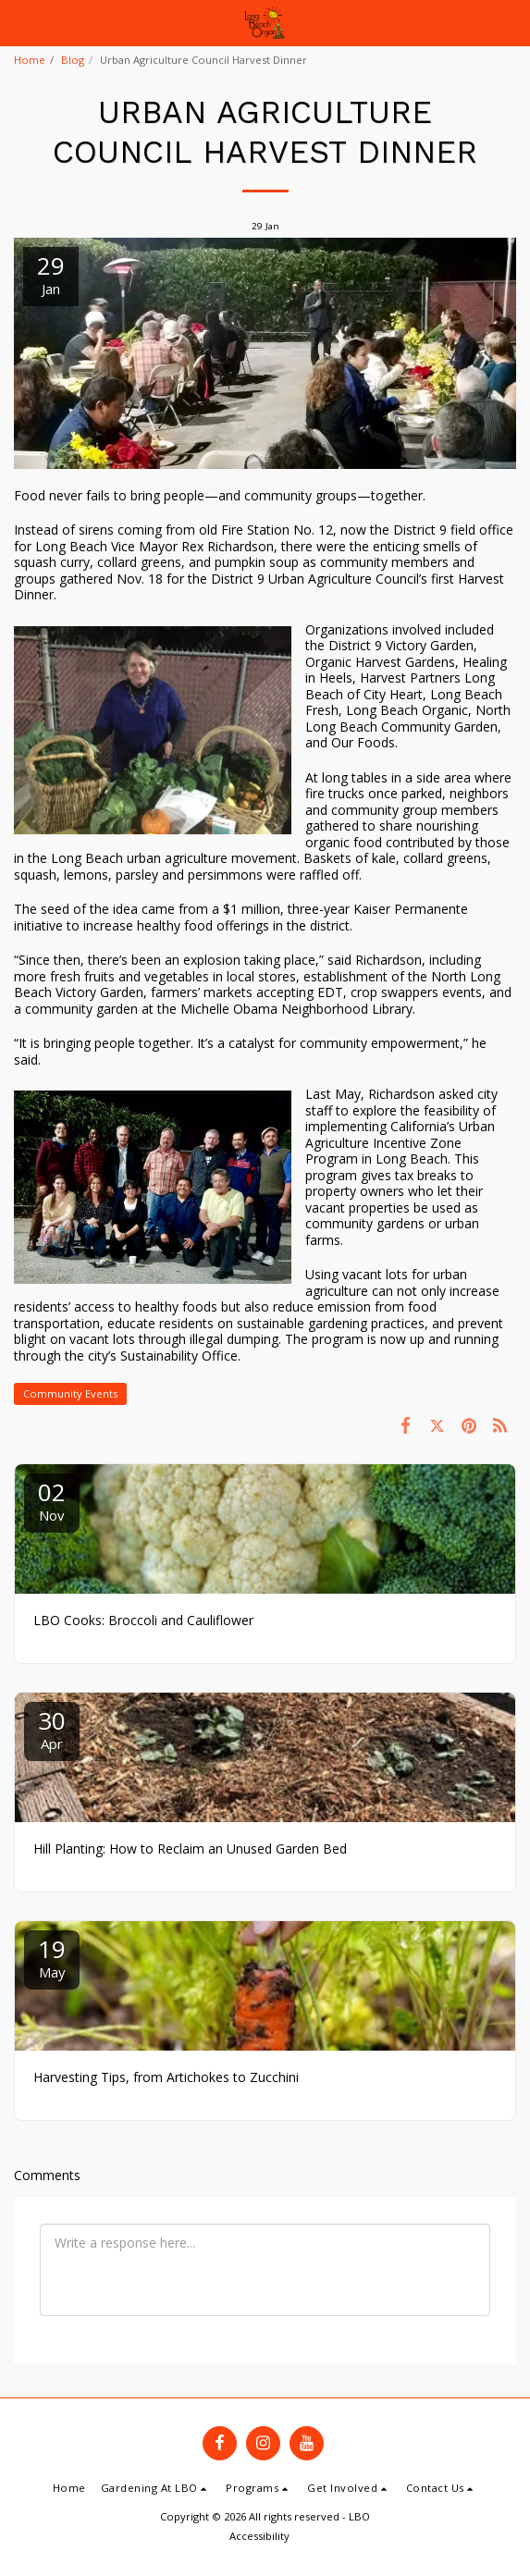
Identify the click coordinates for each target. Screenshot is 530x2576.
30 (52, 1728)
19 (52, 1956)
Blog (72, 60)
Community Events (70, 1393)
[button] (20, 22)
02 (52, 1499)
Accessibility (259, 2536)
